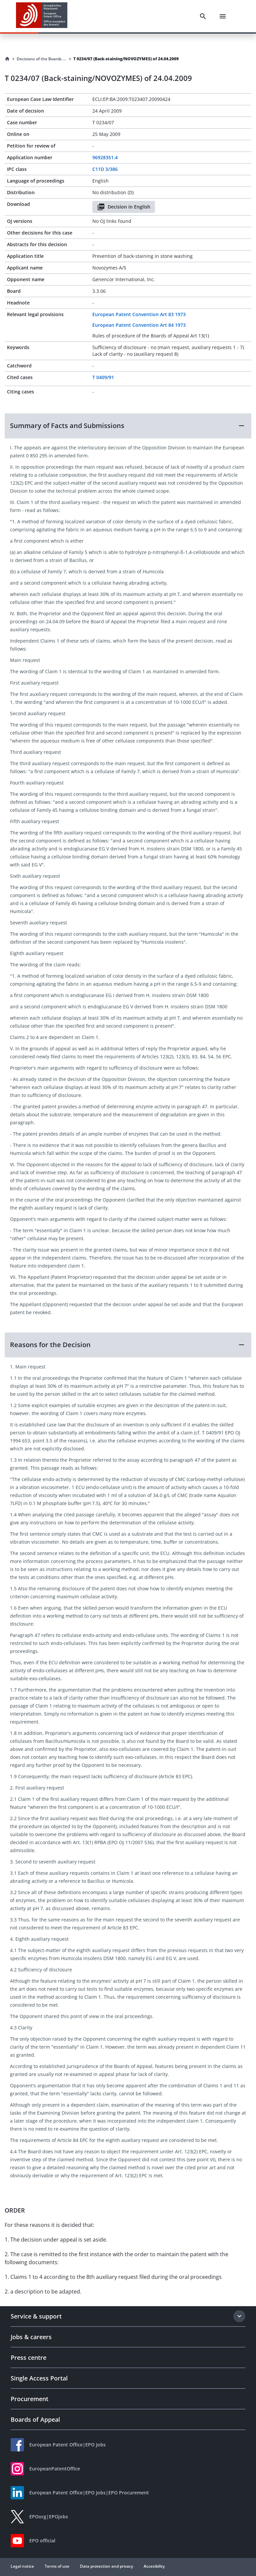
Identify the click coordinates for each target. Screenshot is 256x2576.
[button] (128, 425)
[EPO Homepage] (41, 16)
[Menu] (223, 16)
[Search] (203, 16)
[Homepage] (7, 59)
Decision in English (123, 207)
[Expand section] (239, 2316)
